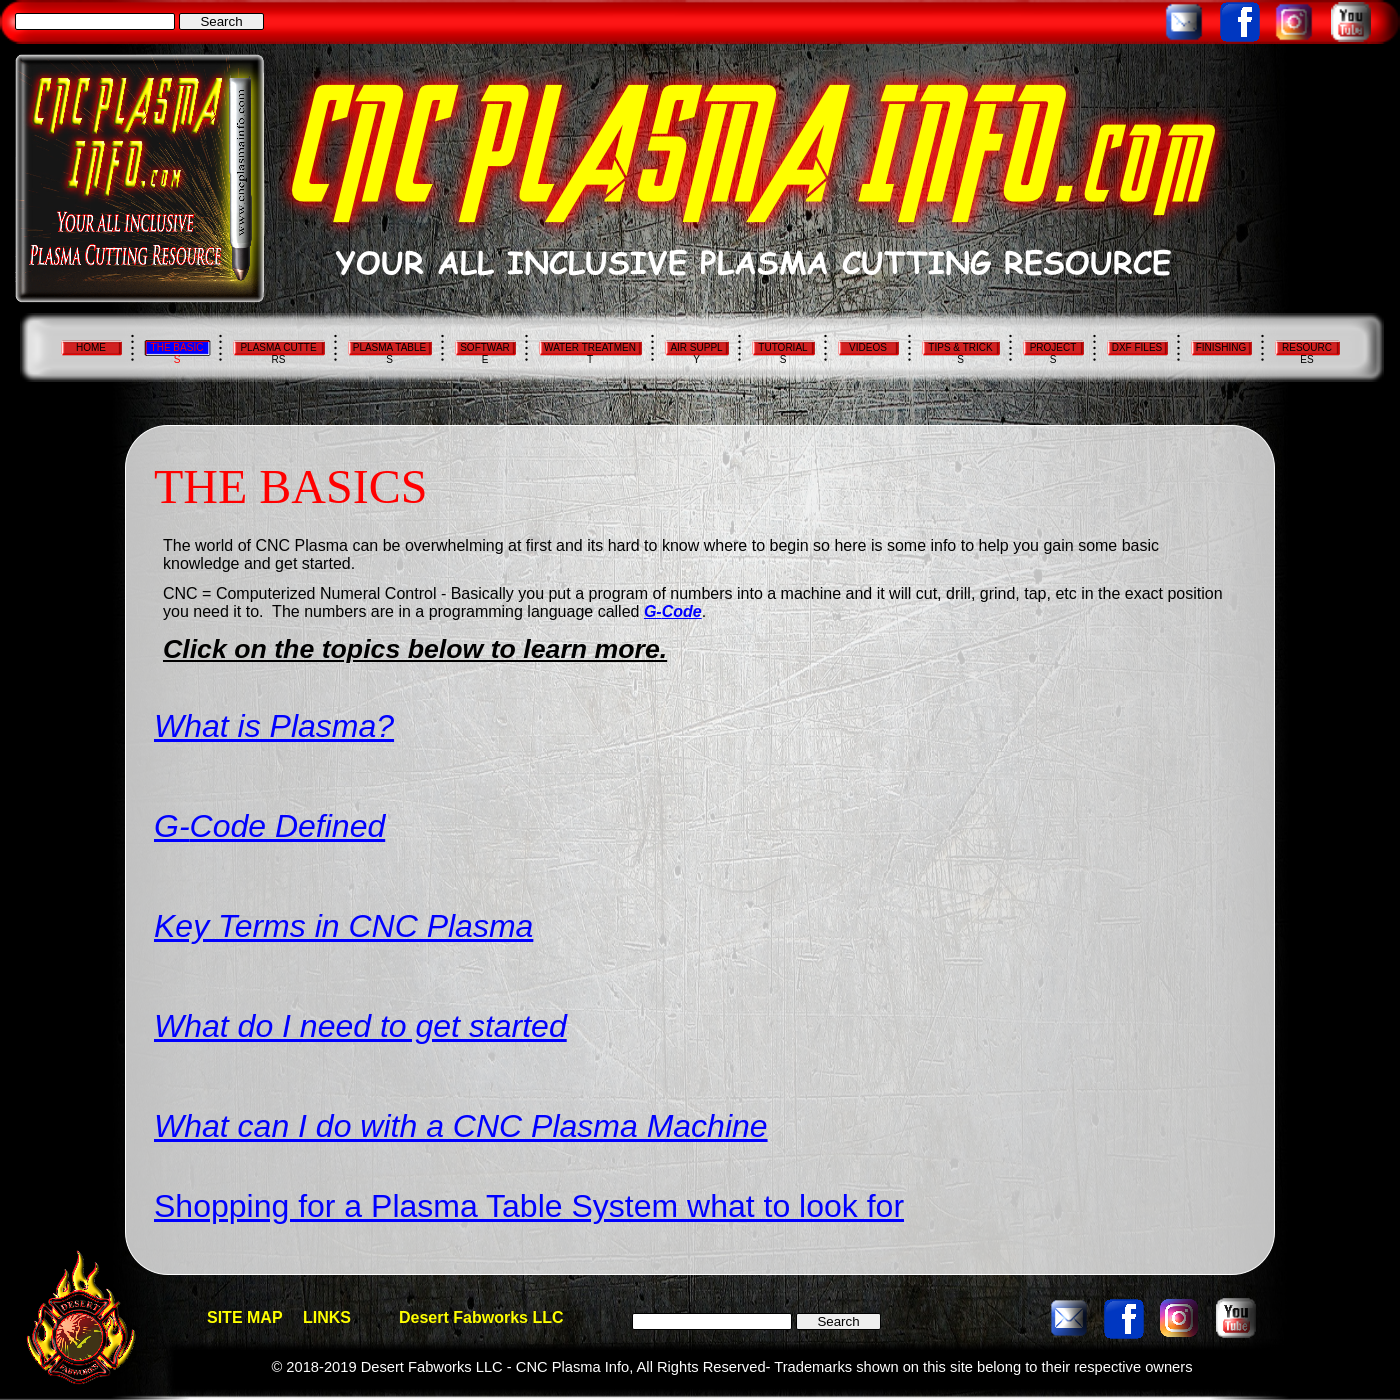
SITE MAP (245, 1317)
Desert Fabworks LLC (481, 1317)
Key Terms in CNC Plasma (343, 926)
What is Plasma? (274, 726)
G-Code (673, 611)
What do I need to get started (360, 1026)
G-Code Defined (269, 826)
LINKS (327, 1317)
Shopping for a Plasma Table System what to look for (529, 1206)
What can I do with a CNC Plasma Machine (461, 1126)
